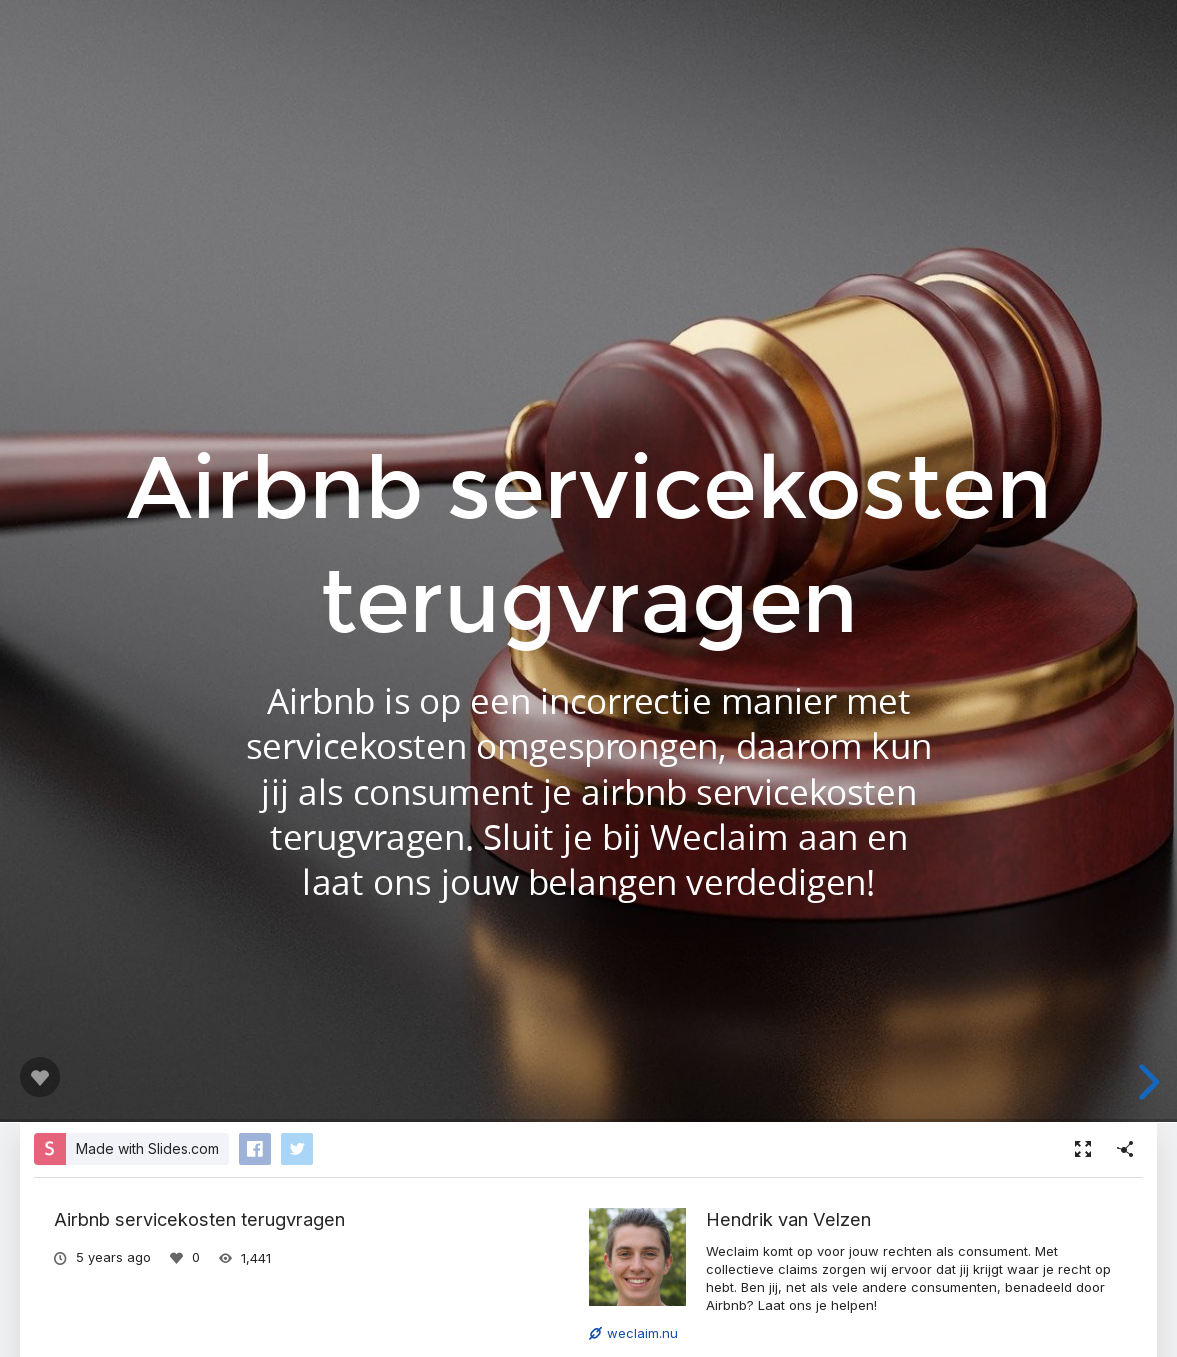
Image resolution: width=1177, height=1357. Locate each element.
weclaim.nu (633, 1333)
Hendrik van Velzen (788, 1219)
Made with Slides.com (147, 1148)
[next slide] (1146, 1082)
